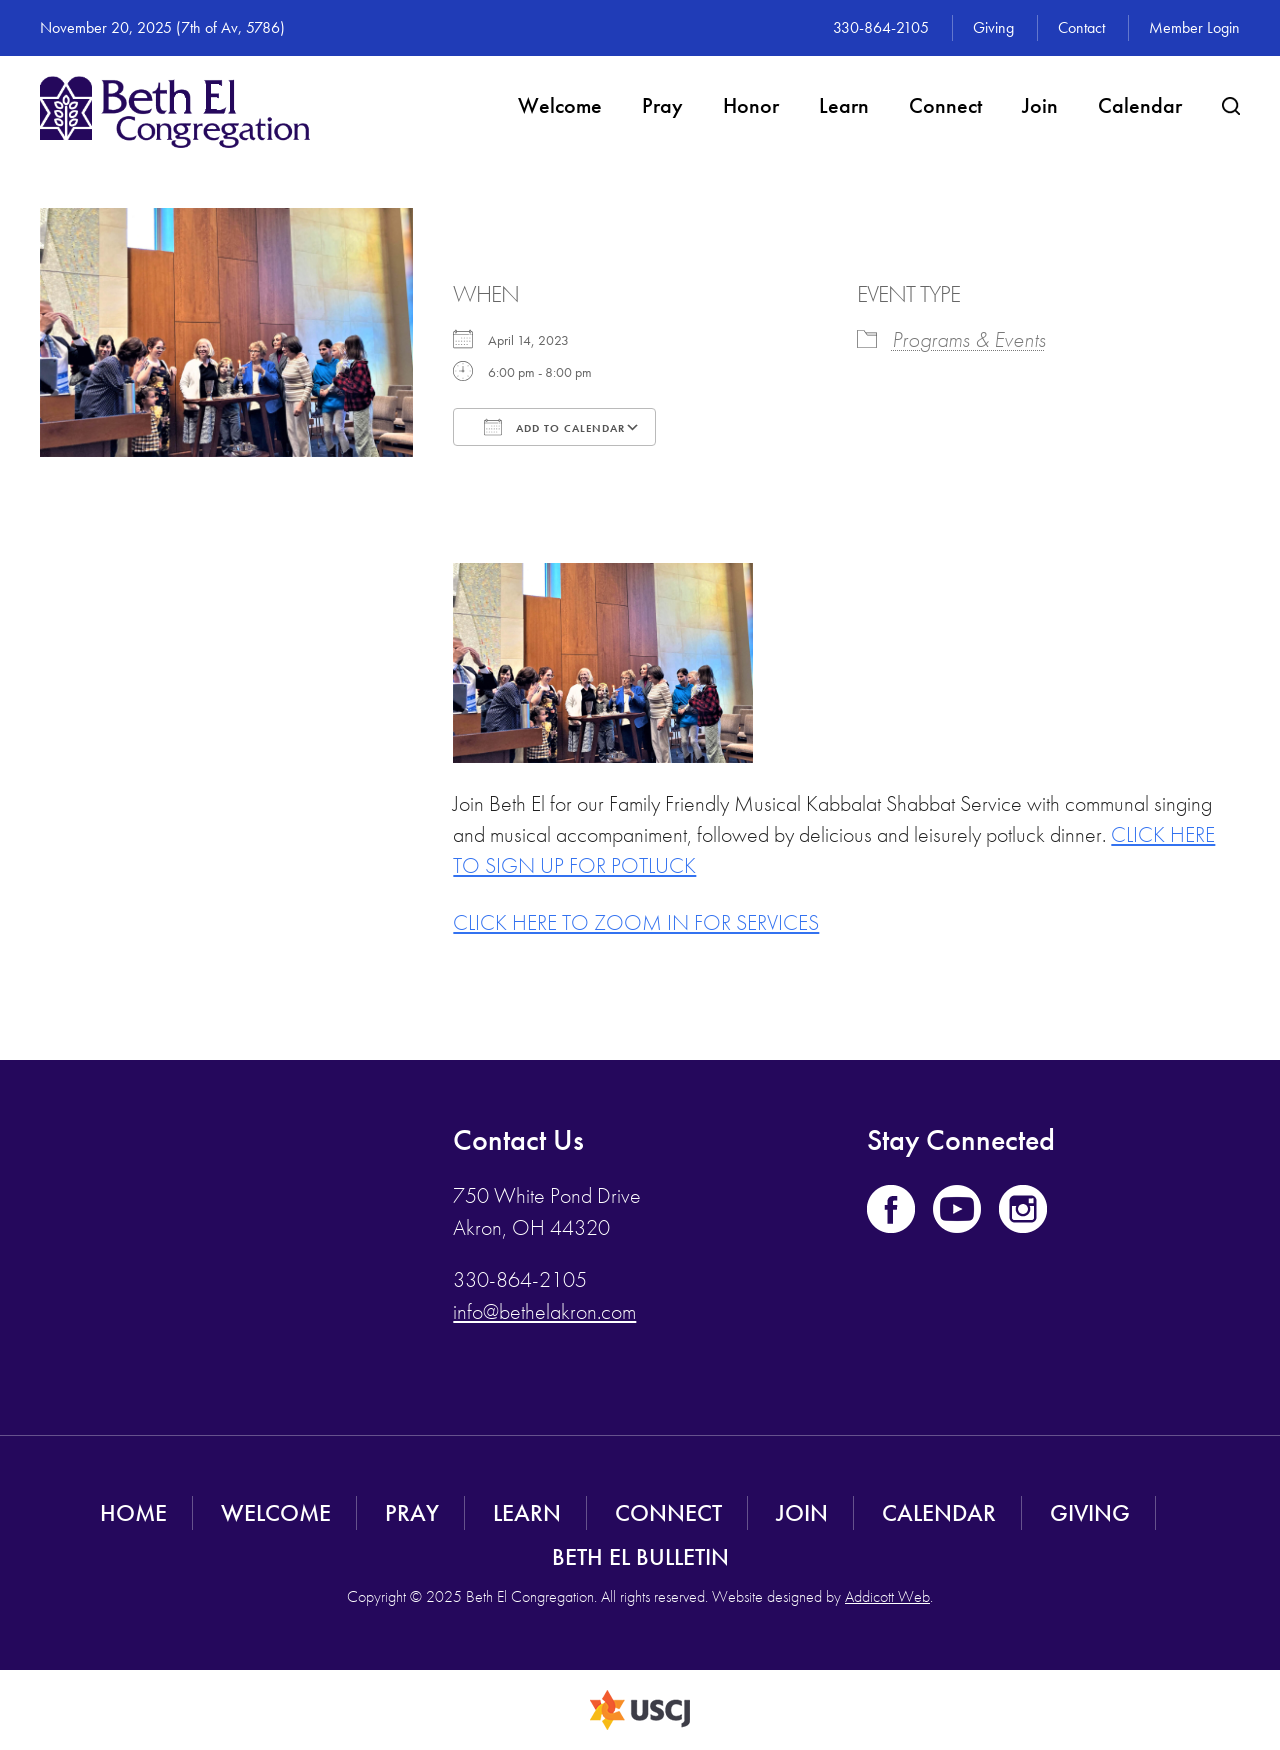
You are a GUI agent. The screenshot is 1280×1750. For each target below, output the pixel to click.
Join (1040, 105)
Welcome (560, 105)
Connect (945, 105)
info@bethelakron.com (544, 1311)
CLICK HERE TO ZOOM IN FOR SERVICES (636, 922)
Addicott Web (887, 1596)
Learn (844, 105)
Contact (1081, 27)
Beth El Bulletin (640, 1556)
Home (133, 1512)
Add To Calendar (554, 427)
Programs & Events (969, 339)
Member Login (1194, 27)
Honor (751, 105)
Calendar (1140, 105)
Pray (662, 105)
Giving (993, 27)
